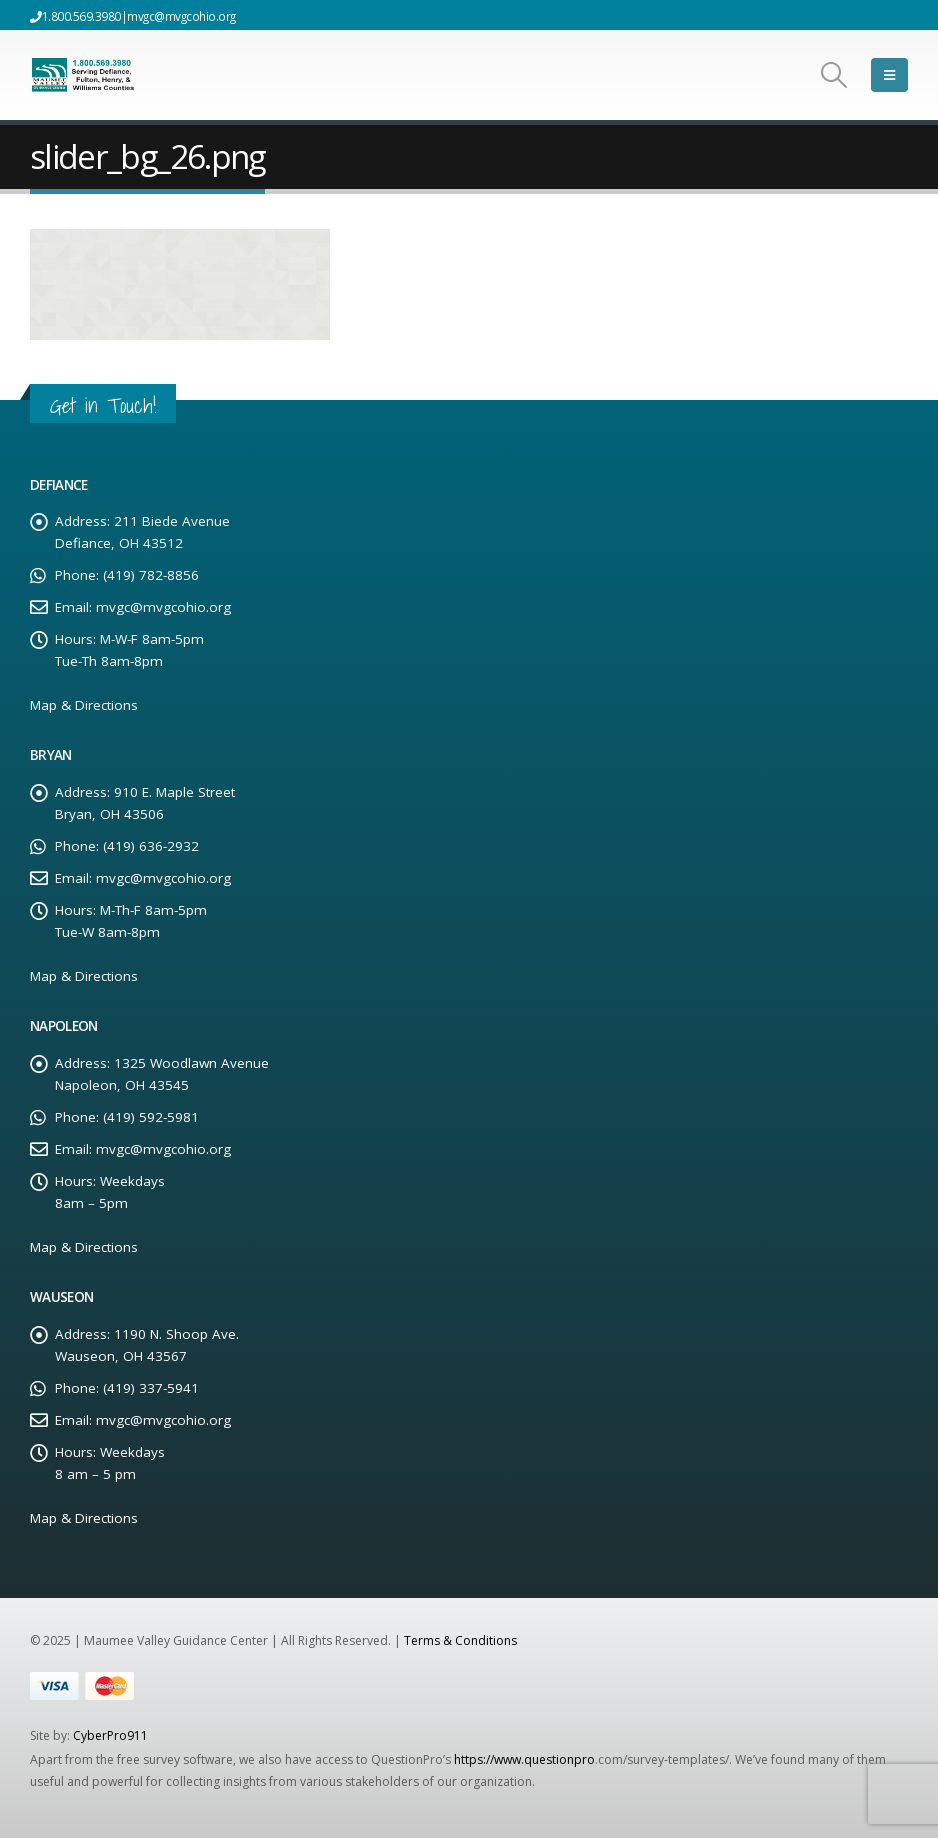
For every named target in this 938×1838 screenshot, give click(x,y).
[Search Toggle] (834, 75)
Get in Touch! (103, 405)
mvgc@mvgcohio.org (181, 16)
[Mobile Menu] (889, 75)
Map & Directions (84, 705)
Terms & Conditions (460, 1640)
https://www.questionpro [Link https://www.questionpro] (524, 1759)
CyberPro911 (110, 1735)
